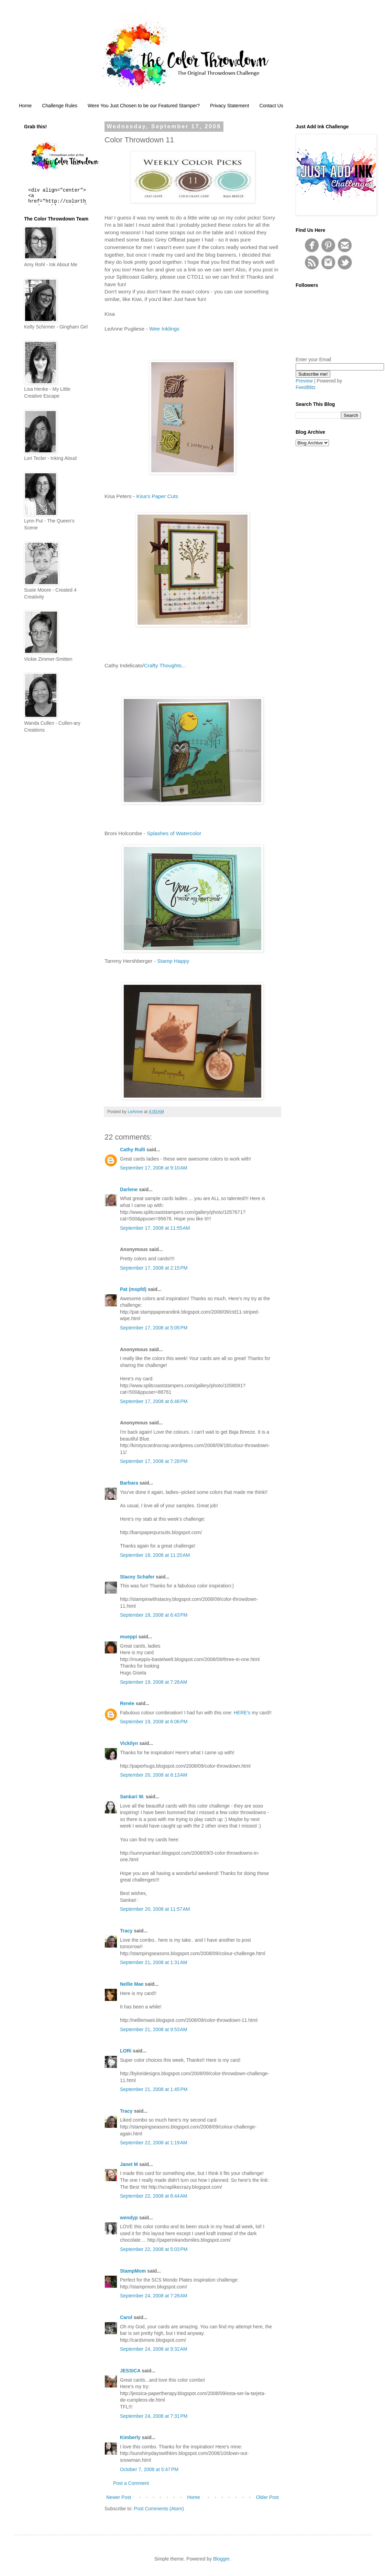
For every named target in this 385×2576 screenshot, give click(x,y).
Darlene (129, 1189)
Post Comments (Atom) (159, 2508)
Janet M (129, 2164)
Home (25, 105)
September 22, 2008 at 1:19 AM (153, 2142)
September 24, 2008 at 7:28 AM (153, 2295)
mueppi (128, 1636)
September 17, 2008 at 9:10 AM (153, 1168)
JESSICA (130, 2370)
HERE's (242, 1712)
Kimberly (130, 2437)
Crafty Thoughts (163, 665)
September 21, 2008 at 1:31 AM (153, 1962)
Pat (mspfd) (133, 1289)
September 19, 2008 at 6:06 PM (154, 1721)
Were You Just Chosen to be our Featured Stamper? (144, 105)
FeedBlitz (306, 387)
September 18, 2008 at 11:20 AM (155, 1555)
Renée (127, 1703)
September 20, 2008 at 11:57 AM (155, 1909)
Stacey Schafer (137, 1577)
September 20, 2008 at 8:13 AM (153, 1775)
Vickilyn (129, 1743)
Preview (304, 381)
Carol (126, 2317)
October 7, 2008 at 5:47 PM (149, 2469)
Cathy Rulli (132, 1149)
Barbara (129, 1483)
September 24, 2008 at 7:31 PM (154, 2416)
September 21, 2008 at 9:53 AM (153, 2029)
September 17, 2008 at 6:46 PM (154, 1401)
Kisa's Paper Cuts (157, 496)
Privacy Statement (229, 105)
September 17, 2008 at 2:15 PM (154, 1268)
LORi (125, 2051)
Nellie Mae (131, 1984)
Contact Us (271, 105)
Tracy (126, 1930)
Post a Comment (131, 2483)
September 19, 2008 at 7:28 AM (153, 1682)
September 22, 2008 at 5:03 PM (154, 2249)
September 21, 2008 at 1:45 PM (154, 2089)
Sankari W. (132, 1796)
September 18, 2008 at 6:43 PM (154, 1615)
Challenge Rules (59, 105)
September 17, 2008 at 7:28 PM (154, 1461)
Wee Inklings (164, 329)
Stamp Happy (173, 961)
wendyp (129, 2217)
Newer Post (118, 2497)
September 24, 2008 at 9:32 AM (153, 2349)
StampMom (133, 2271)
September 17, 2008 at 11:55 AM (155, 1228)
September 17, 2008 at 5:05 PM (154, 1327)
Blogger (221, 2559)
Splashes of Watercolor (174, 833)
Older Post (267, 2497)
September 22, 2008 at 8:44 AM (153, 2196)
